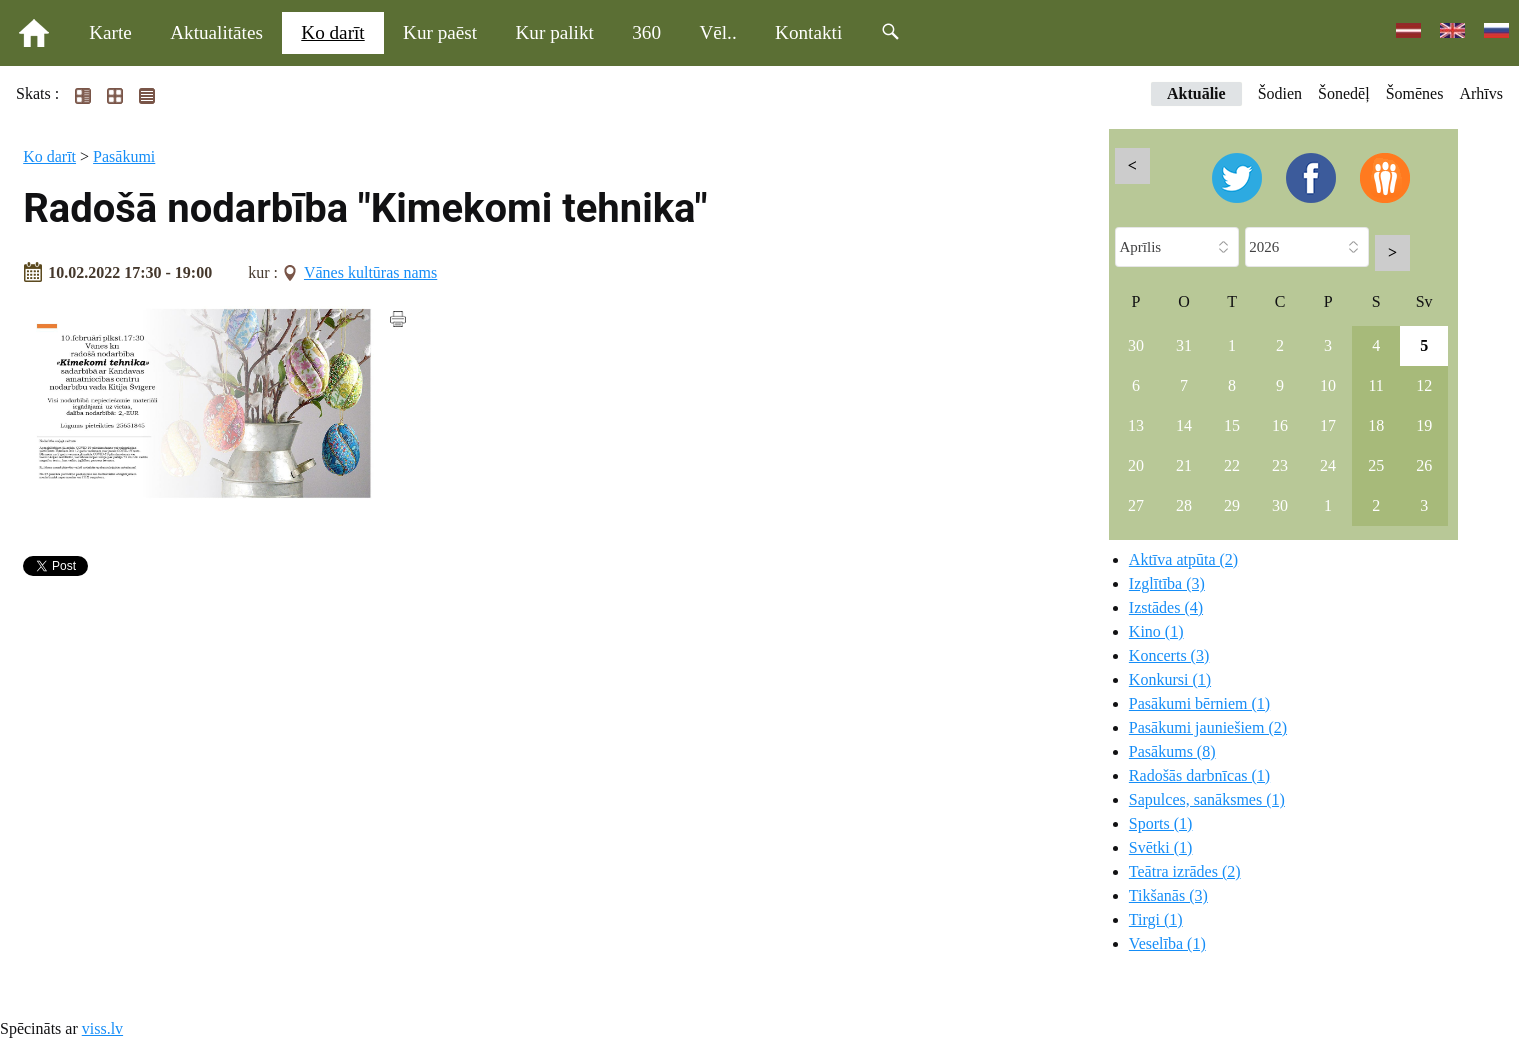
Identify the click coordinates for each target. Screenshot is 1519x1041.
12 (1424, 385)
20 (1136, 465)
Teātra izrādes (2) (1185, 871)
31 (1184, 345)
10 (1328, 385)
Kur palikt (555, 32)
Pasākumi (124, 156)
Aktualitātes (216, 32)
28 (1184, 505)
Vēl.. (717, 32)
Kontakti (808, 32)
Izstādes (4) (1166, 607)
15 (1232, 425)
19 (1424, 425)
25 (1376, 465)
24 (1328, 465)
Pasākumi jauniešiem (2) (1208, 727)
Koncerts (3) (1169, 655)
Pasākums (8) (1172, 751)
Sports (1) (1161, 823)
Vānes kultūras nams (370, 272)
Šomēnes (1415, 93)
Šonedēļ (1344, 93)
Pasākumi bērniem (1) (1199, 703)
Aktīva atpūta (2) (1183, 559)
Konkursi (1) (1170, 679)
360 (646, 32)
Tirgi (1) (1156, 919)
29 (1232, 505)
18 (1376, 425)
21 (1184, 465)
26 (1424, 465)
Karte (110, 32)
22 (1232, 465)
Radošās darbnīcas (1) (1199, 775)
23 (1280, 465)
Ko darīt (332, 32)
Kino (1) (1156, 631)
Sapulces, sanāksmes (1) (1207, 799)
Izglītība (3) (1167, 583)
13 (1136, 425)
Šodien (1280, 93)
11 (1375, 385)
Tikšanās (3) (1168, 895)
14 (1184, 425)
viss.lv (102, 1028)
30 (1136, 345)
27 (1136, 505)
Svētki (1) (1161, 847)
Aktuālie (1196, 93)
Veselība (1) (1167, 943)
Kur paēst (440, 32)
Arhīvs (1481, 93)
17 (1328, 425)
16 (1280, 425)
